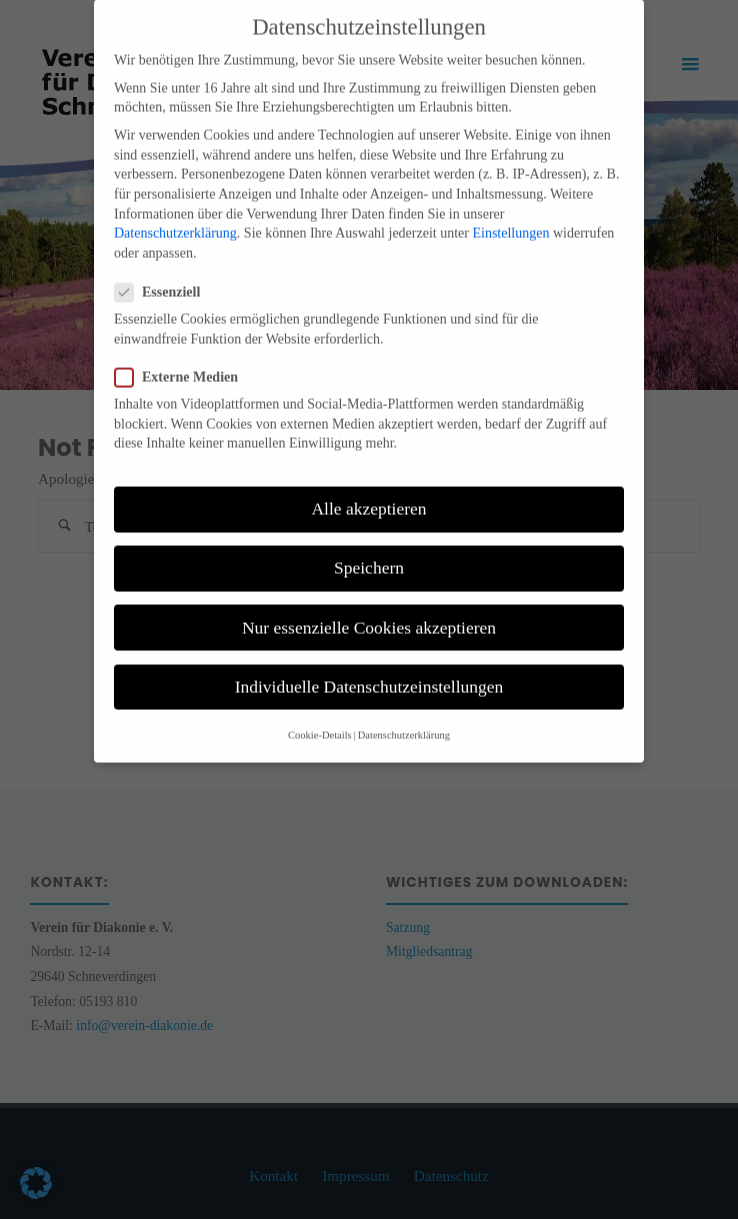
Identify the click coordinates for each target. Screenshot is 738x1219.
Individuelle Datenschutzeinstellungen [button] (369, 668)
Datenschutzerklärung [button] (404, 716)
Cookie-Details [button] (320, 716)
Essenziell (165, 273)
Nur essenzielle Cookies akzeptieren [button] (369, 609)
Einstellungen (510, 215)
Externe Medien (184, 358)
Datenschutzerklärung (175, 215)
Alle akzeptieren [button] (368, 491)
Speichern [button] (369, 550)
